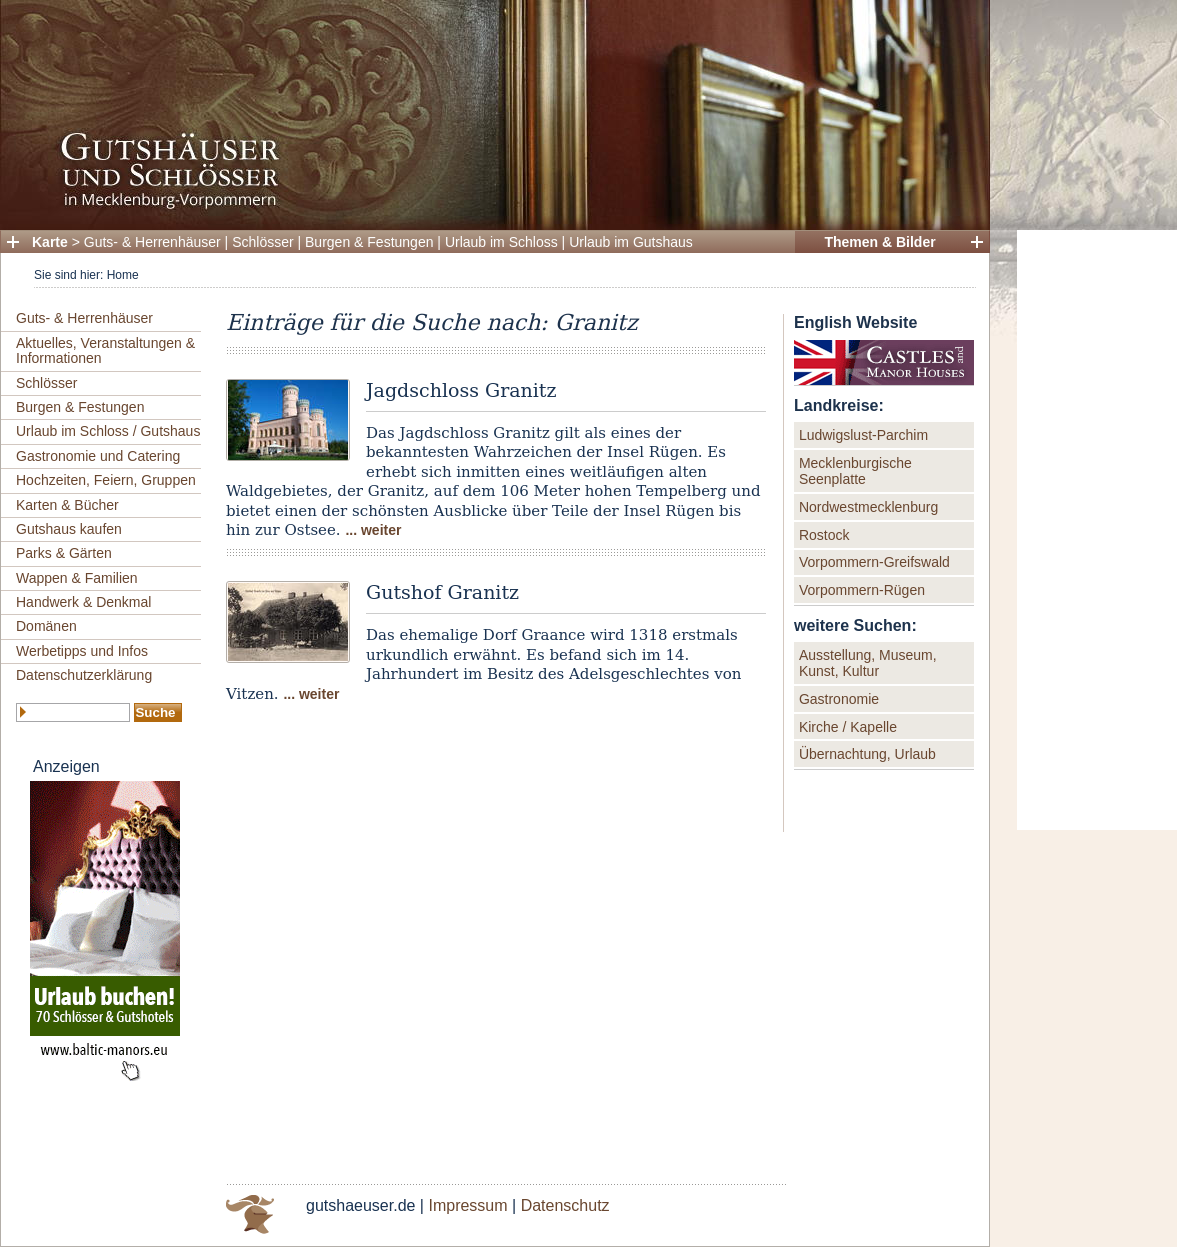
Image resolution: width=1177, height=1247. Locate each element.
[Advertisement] (1097, 530)
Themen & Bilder (879, 242)
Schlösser (262, 242)
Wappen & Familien (77, 578)
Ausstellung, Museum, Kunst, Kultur (868, 663)
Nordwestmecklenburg (868, 507)
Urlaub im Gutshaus (631, 242)
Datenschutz (565, 1205)
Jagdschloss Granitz (461, 390)
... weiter (373, 530)
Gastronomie (839, 699)
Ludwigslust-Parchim (863, 435)
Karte (50, 242)
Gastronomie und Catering (98, 456)
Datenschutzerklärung (84, 675)
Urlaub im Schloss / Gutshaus (108, 431)
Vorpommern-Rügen (862, 590)
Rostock (824, 535)
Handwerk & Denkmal (83, 602)
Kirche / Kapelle (848, 727)
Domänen (46, 626)
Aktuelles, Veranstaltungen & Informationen (105, 350)
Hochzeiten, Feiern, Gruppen (106, 480)
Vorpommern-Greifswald (874, 562)
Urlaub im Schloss (501, 242)
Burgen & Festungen (369, 242)
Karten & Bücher (67, 505)
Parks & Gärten (64, 553)
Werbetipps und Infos (82, 651)
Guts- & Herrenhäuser (152, 242)
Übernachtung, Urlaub (867, 754)
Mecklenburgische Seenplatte (855, 471)
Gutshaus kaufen (69, 529)
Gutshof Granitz (442, 592)
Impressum (467, 1205)
